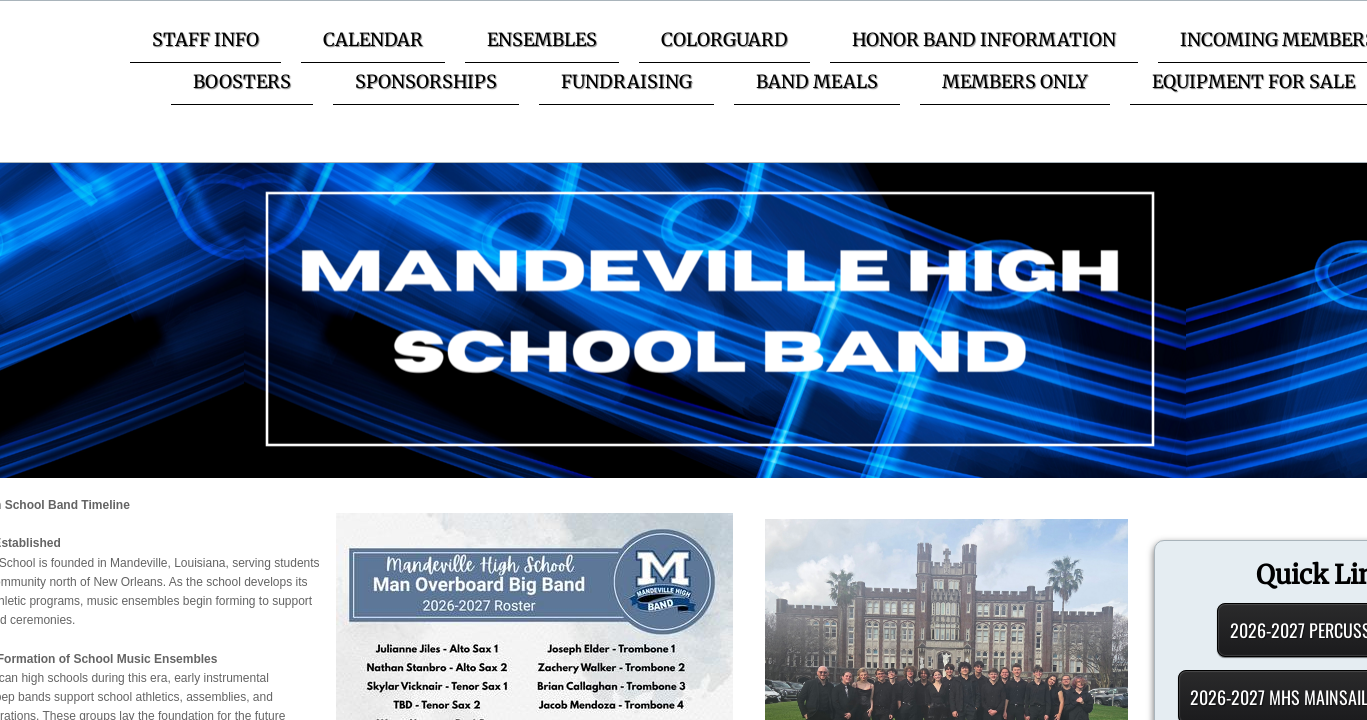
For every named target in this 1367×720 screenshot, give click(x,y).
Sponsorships (426, 81)
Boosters (242, 81)
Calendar (373, 39)
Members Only (1015, 81)
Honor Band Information (984, 39)
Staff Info (205, 39)
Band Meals (817, 81)
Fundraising (626, 81)
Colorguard (724, 39)
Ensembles (542, 39)
